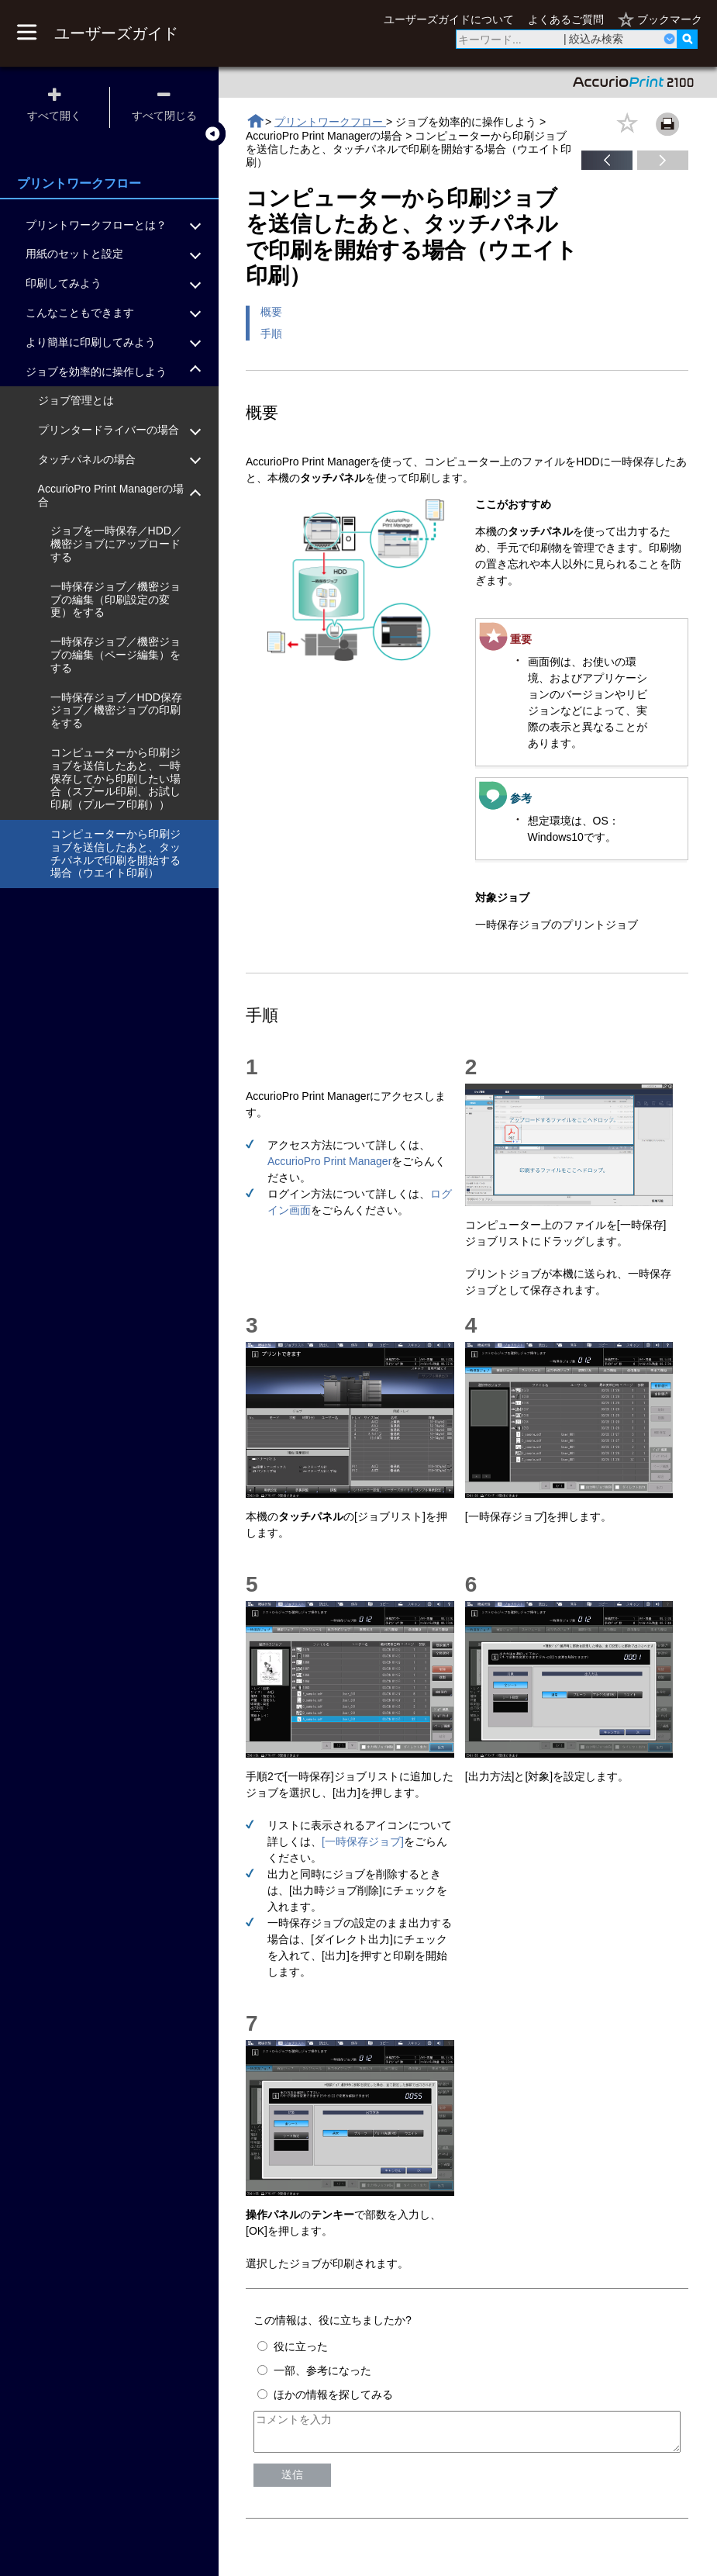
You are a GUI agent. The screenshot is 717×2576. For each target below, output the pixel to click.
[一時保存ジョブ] (363, 1841)
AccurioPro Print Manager (329, 1161)
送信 (292, 2481)
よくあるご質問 (566, 19)
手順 (271, 333)
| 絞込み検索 (594, 39)
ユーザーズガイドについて (449, 19)
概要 (271, 312)
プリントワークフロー (330, 122)
